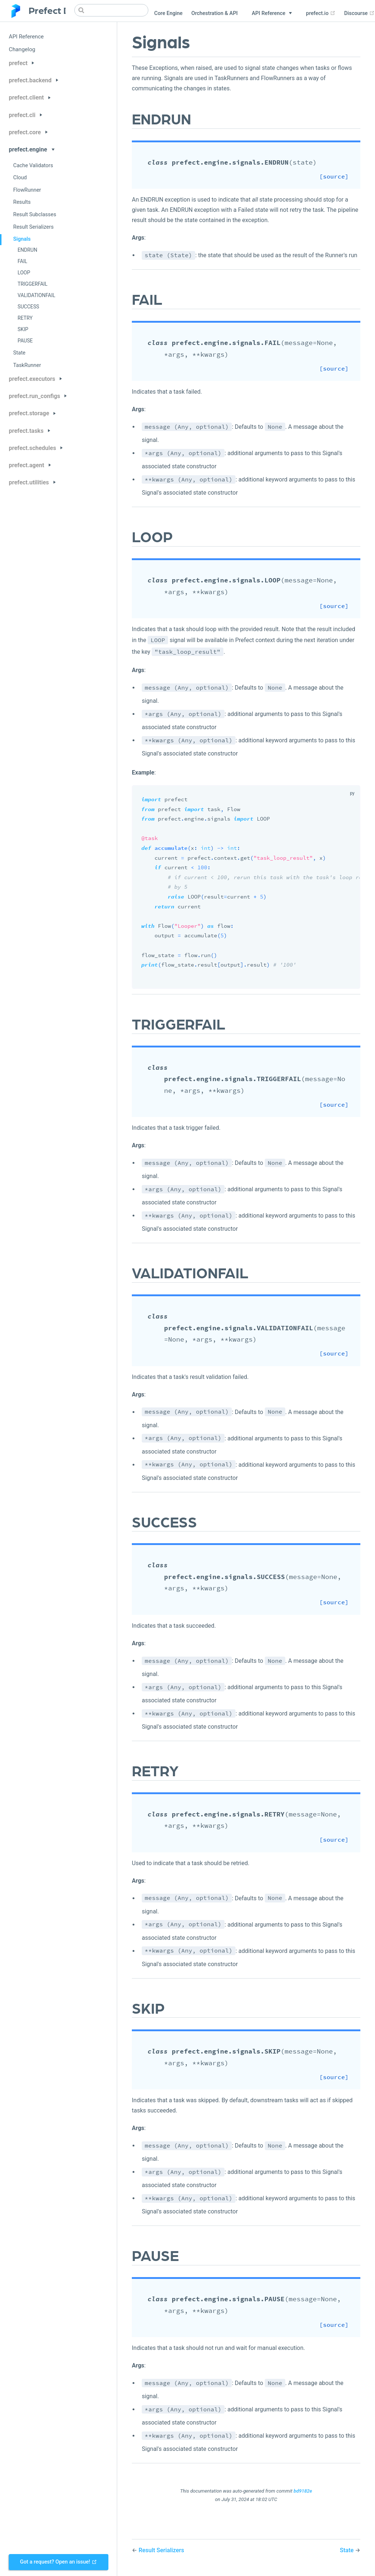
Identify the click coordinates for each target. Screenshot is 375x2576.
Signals (22, 239)
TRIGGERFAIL (33, 284)
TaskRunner (27, 365)
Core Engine (168, 13)
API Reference (26, 36)
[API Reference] (272, 14)
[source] (342, 176)
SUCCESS (28, 307)
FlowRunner (27, 190)
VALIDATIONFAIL (36, 295)
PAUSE (25, 341)
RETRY (25, 318)
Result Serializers (33, 227)
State (19, 353)
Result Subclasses (34, 214)
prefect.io (320, 13)
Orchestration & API (214, 13)
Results (22, 202)
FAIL (22, 261)
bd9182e (303, 2491)
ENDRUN (27, 250)
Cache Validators (33, 165)
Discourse (359, 13)
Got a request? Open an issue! (58, 2562)
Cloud (20, 178)
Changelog (22, 49)
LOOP (24, 272)
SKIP (23, 329)
